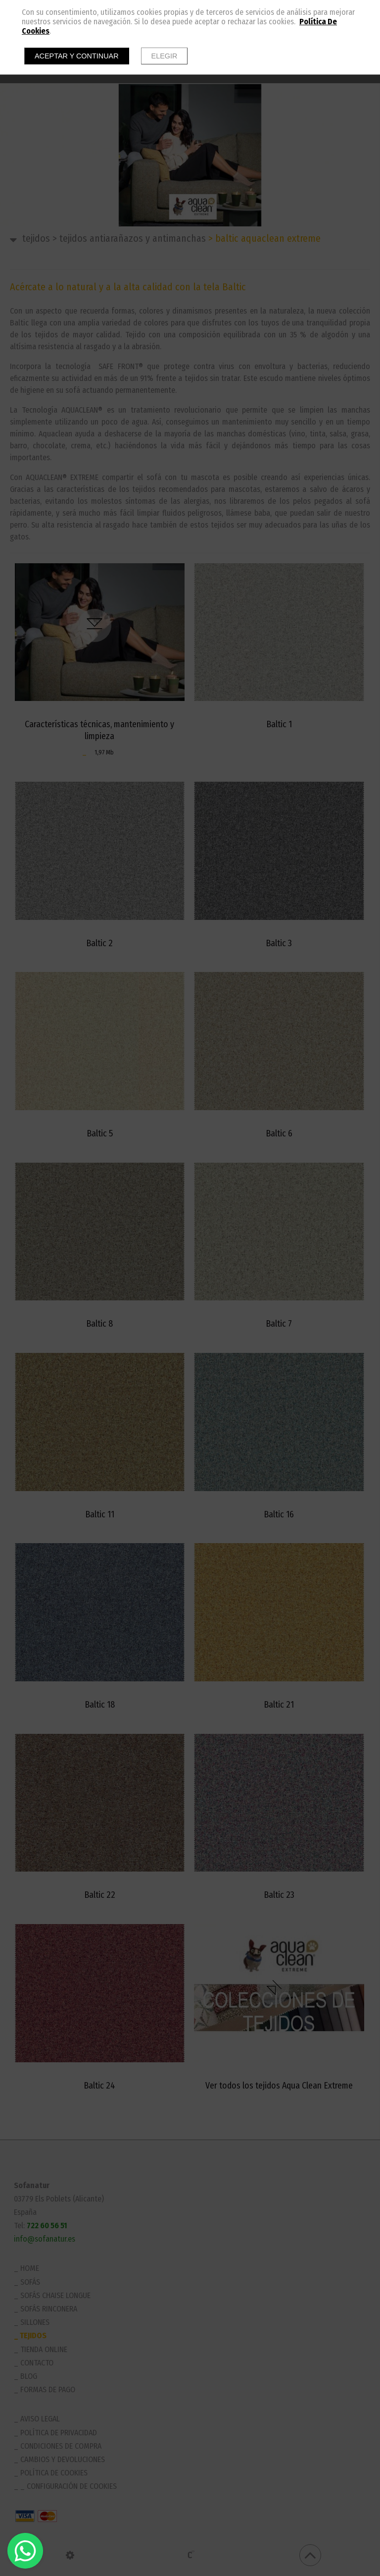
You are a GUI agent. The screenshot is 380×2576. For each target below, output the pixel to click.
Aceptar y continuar (77, 56)
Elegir (164, 56)
